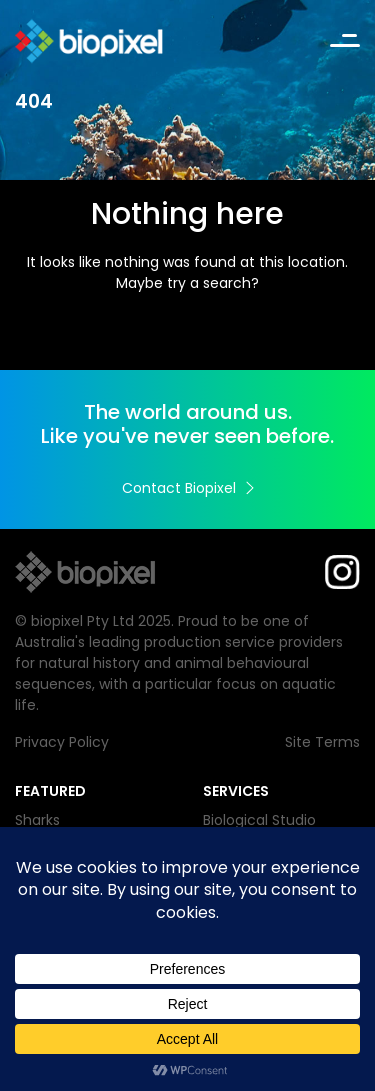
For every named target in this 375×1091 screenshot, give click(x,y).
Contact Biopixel (188, 488)
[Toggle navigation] (345, 41)
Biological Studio (259, 820)
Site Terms (322, 742)
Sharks (37, 820)
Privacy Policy (62, 742)
